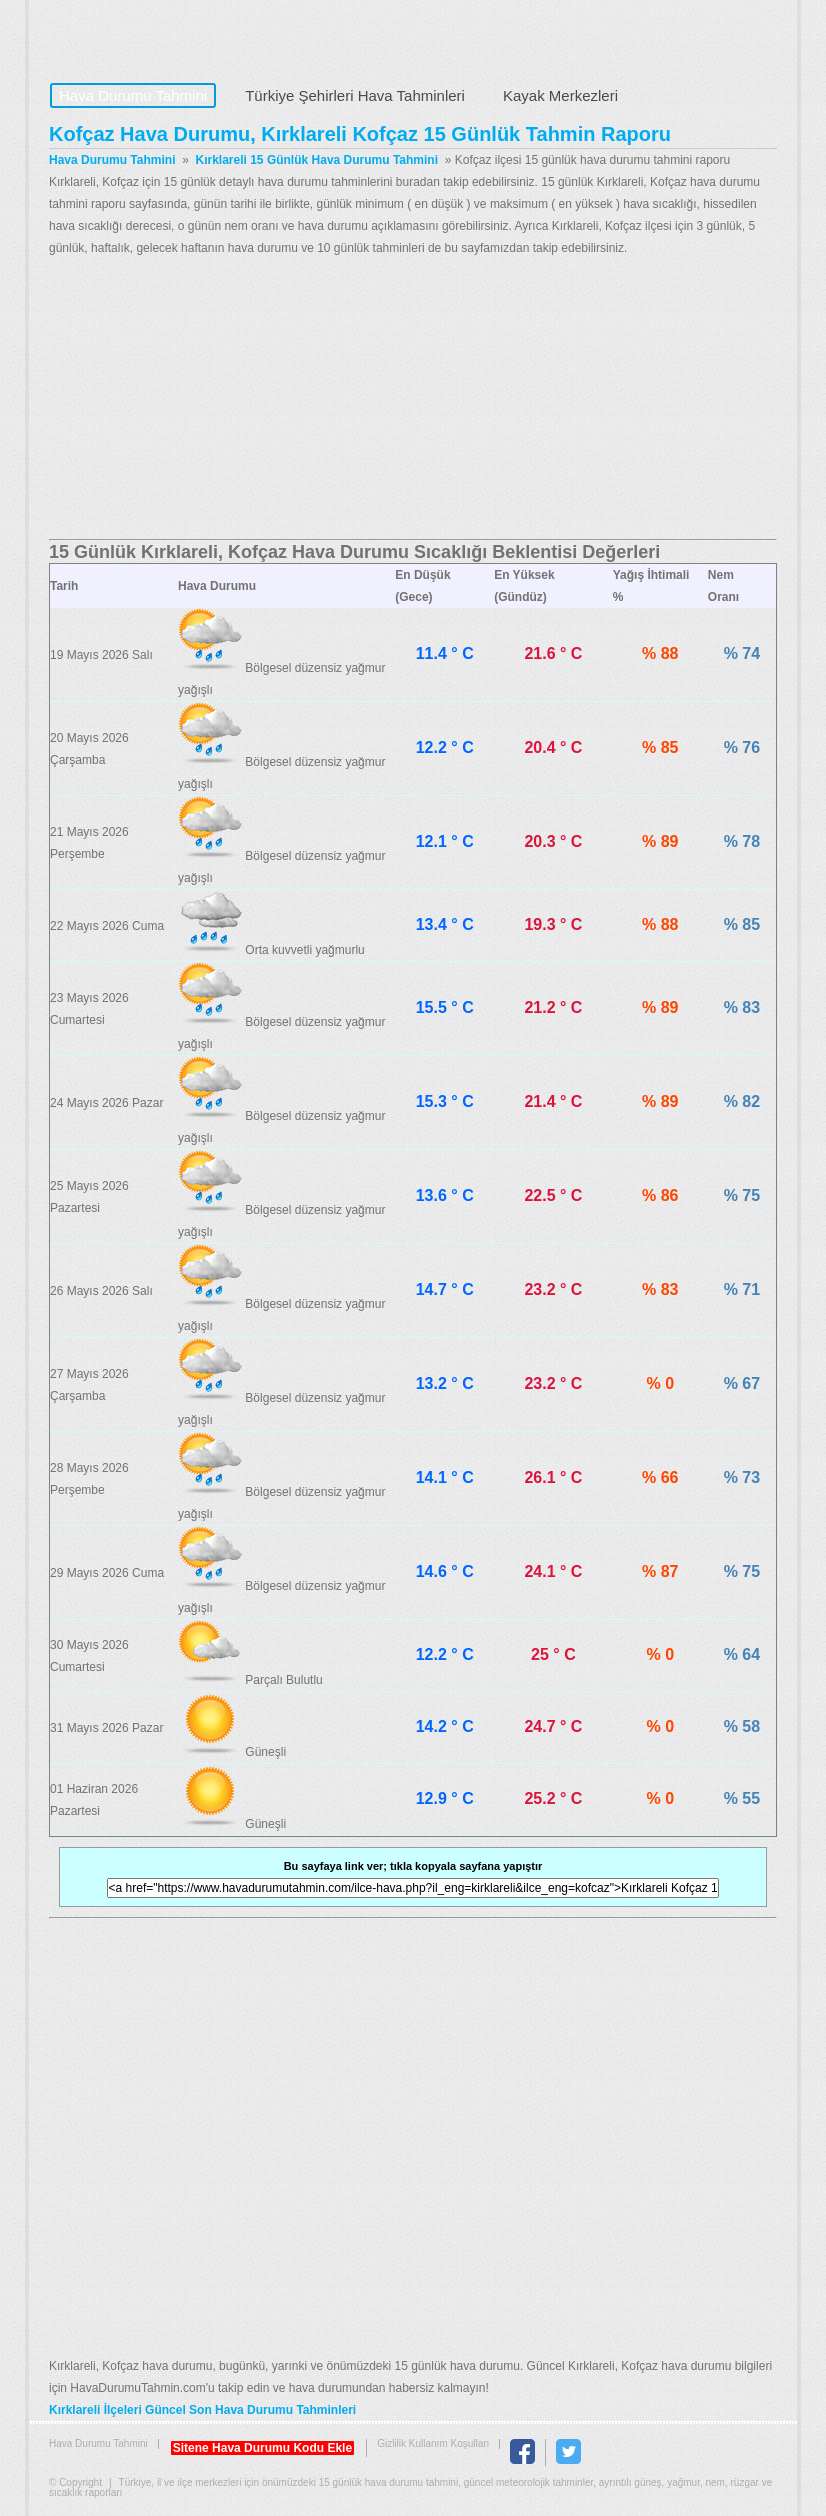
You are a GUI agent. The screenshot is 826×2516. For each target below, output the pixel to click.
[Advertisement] (413, 399)
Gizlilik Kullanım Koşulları (433, 2443)
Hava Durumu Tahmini (175, 36)
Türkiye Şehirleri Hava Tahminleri (355, 95)
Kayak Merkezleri (560, 95)
